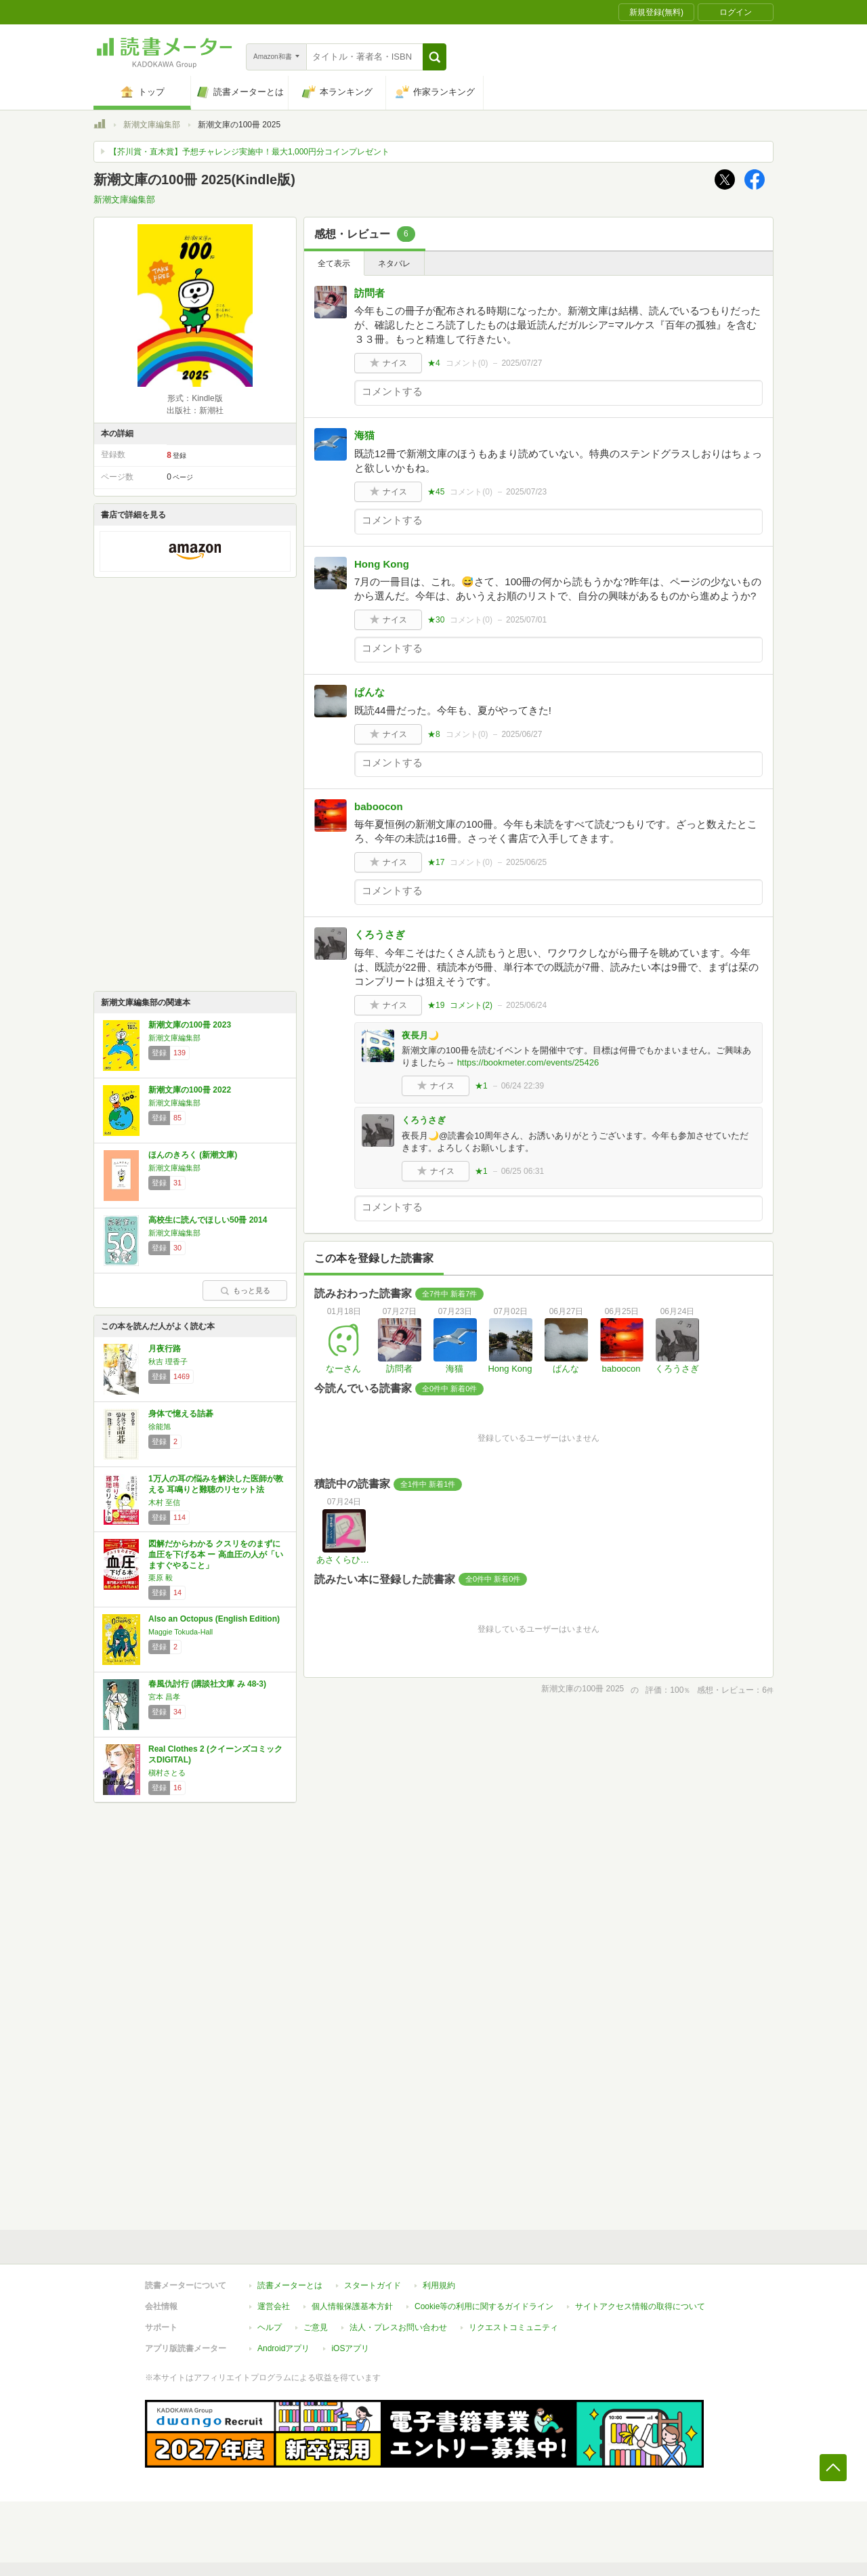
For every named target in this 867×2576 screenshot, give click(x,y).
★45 (435, 492)
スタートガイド (372, 2285)
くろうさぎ (379, 934)
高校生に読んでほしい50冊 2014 (207, 1220)
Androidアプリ (283, 2348)
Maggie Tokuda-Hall (180, 1632)
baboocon (378, 806)
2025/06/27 (521, 734)
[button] (434, 56)
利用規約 (439, 2285)
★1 (481, 1086)
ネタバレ (394, 263)
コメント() (467, 363)
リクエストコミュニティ (513, 2327)
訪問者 (369, 293)
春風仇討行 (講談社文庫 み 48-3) (207, 1684)
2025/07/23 (526, 492)
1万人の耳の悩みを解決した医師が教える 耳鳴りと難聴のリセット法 (215, 1484)
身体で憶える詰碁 (180, 1413)
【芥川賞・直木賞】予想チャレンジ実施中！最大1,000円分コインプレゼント (249, 151)
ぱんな (369, 692)
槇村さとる (167, 1773)
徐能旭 (159, 1426)
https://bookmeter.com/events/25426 (528, 1062)
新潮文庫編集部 (151, 124)
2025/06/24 (526, 1005)
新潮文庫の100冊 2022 (189, 1090)
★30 (435, 620)
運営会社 (273, 2306)
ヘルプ (269, 2327)
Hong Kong (381, 564)
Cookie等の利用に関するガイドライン (484, 2306)
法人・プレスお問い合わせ (398, 2327)
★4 (433, 363)
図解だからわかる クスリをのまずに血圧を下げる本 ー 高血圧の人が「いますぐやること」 (215, 1554)
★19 (435, 1005)
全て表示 (334, 263)
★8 (433, 734)
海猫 (364, 435)
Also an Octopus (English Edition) (214, 1619)
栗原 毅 (160, 1578)
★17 (435, 862)
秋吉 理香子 (168, 1361)
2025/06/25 (526, 862)
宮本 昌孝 (164, 1697)
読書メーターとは (289, 2285)
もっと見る (245, 1290)
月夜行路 (164, 1348)
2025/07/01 (526, 620)
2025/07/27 (521, 363)
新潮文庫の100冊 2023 (189, 1025)
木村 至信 (164, 1502)
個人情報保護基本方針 (352, 2306)
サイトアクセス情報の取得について (640, 2306)
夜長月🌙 (420, 1035)
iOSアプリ (350, 2348)
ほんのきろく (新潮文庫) (192, 1155)
